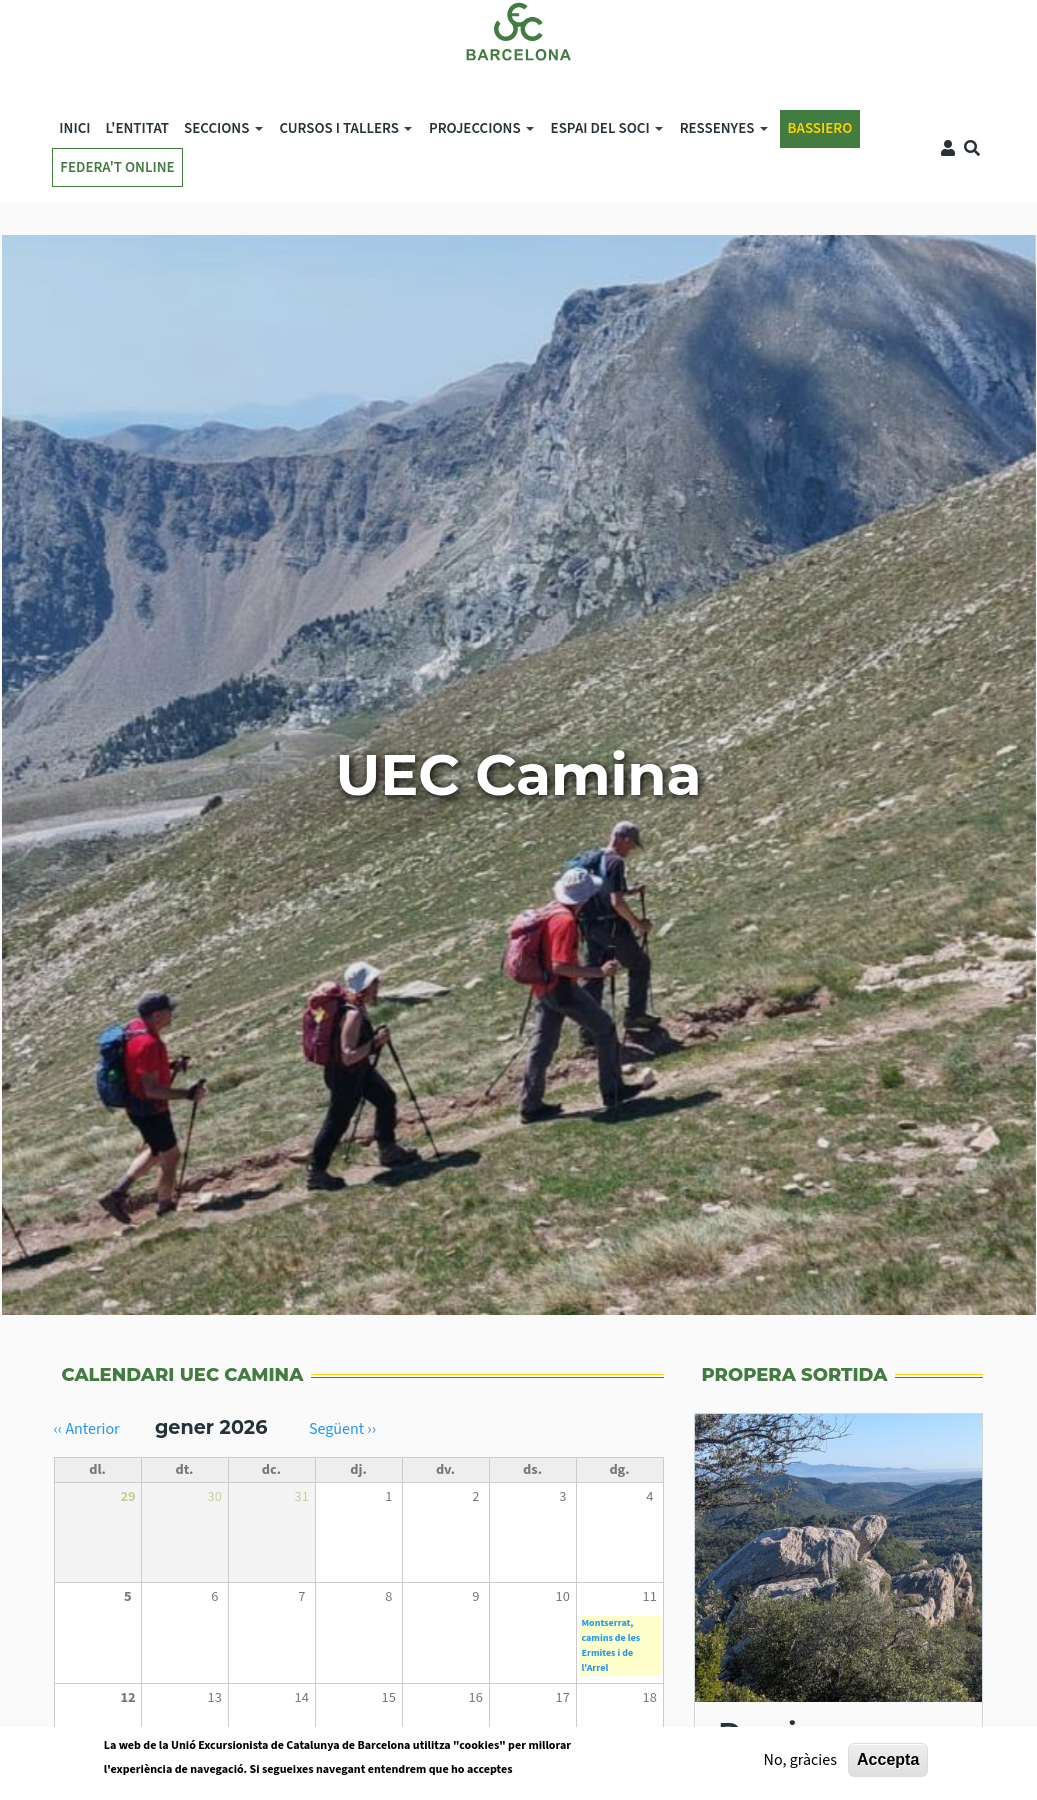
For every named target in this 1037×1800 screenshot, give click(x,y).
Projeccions (477, 132)
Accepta (888, 1764)
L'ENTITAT (137, 128)
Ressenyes (720, 132)
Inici (74, 128)
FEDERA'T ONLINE (117, 167)
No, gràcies (800, 1765)
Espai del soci (603, 132)
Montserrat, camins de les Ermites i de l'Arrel (611, 1645)
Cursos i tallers (342, 132)
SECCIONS (219, 132)
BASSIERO (820, 128)
